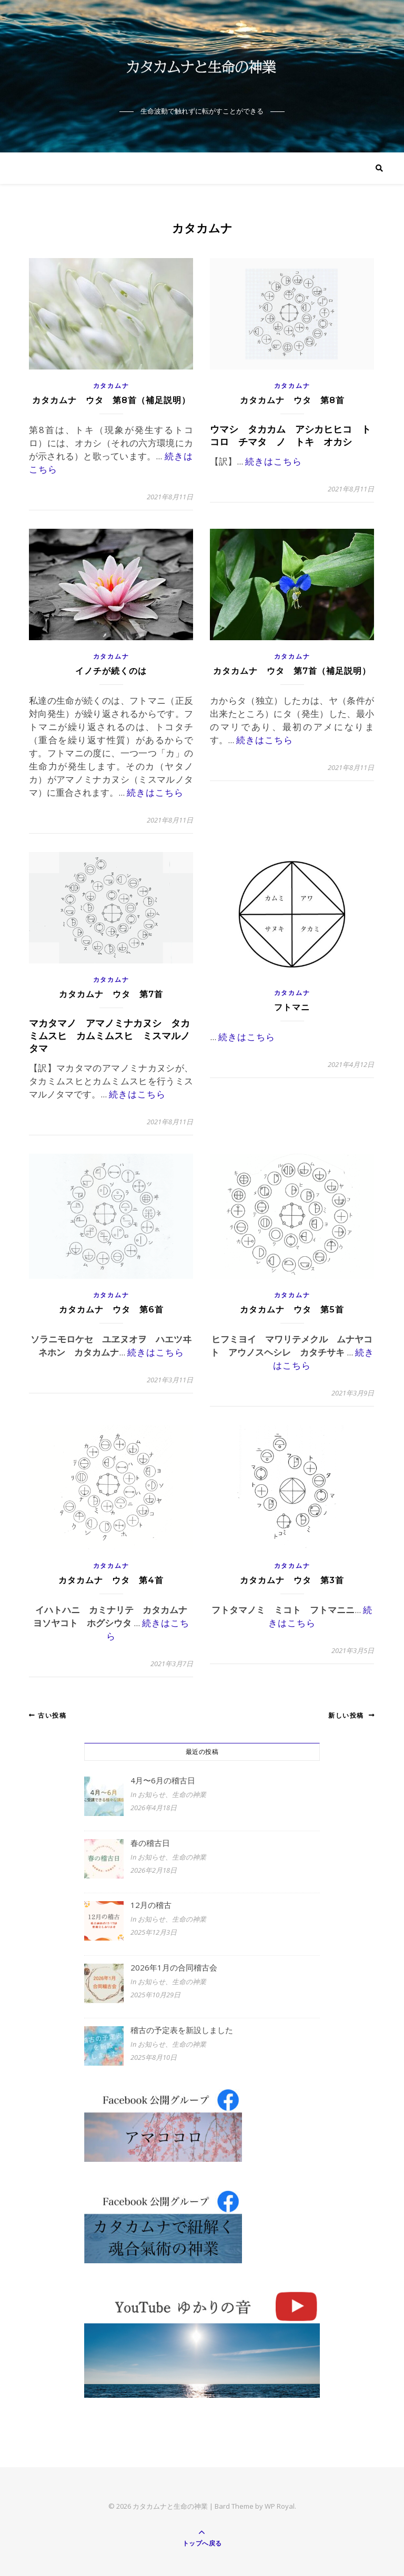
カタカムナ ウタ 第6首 (111, 1310)
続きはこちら (273, 461)
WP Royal (280, 2506)
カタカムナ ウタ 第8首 (292, 400)
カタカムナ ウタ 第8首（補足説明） (111, 400)
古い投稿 (47, 1715)
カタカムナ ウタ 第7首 (111, 994)
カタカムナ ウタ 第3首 (292, 1580)
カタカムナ (111, 385)
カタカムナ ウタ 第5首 (292, 1310)
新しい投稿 (351, 1715)
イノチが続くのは (111, 671)
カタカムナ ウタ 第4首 (111, 1580)
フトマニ (292, 1007)
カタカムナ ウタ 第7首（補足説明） (292, 671)
